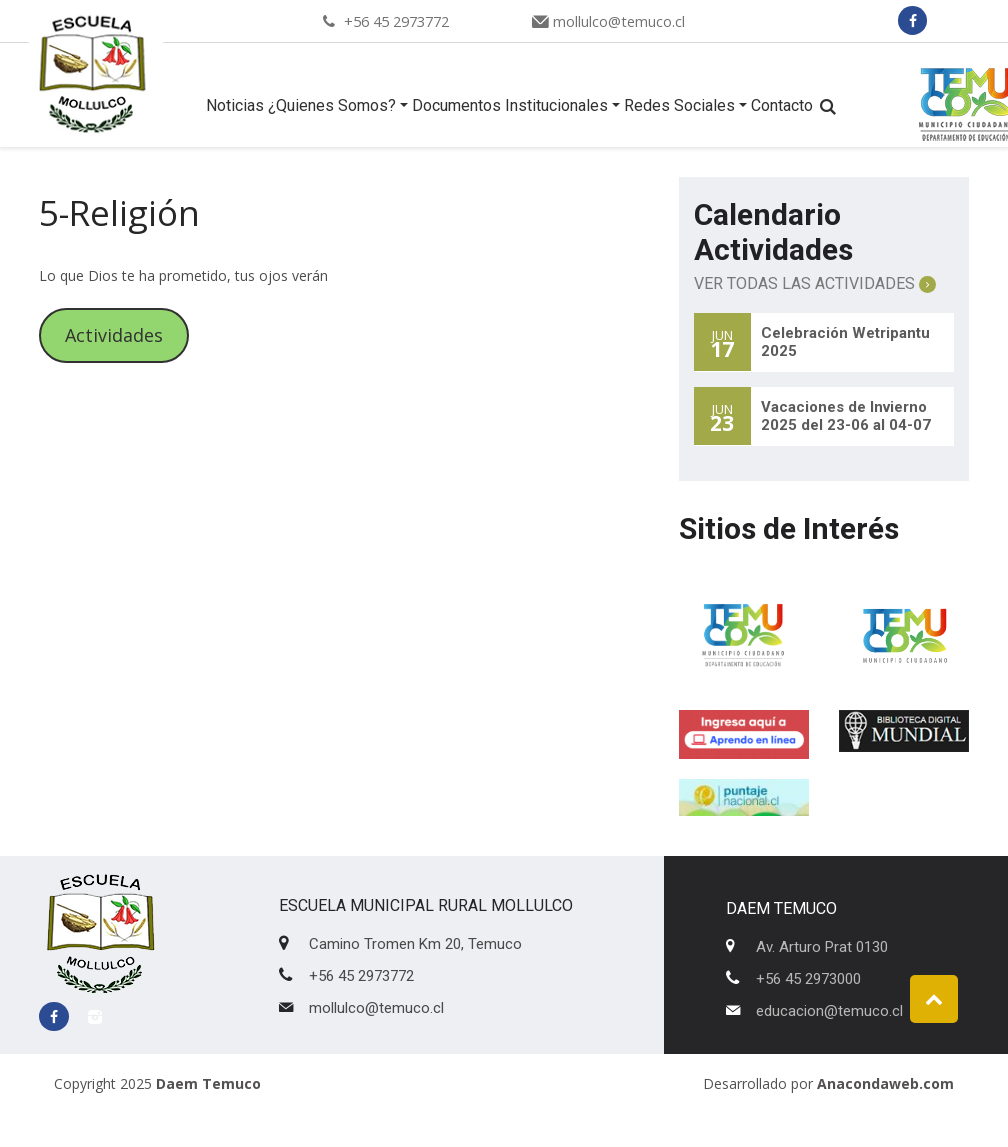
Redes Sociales (679, 105)
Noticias (235, 105)
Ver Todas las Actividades (815, 283)
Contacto (782, 105)
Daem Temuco (208, 1083)
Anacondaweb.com (885, 1083)
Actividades (114, 335)
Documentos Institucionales (510, 105)
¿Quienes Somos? (332, 105)
